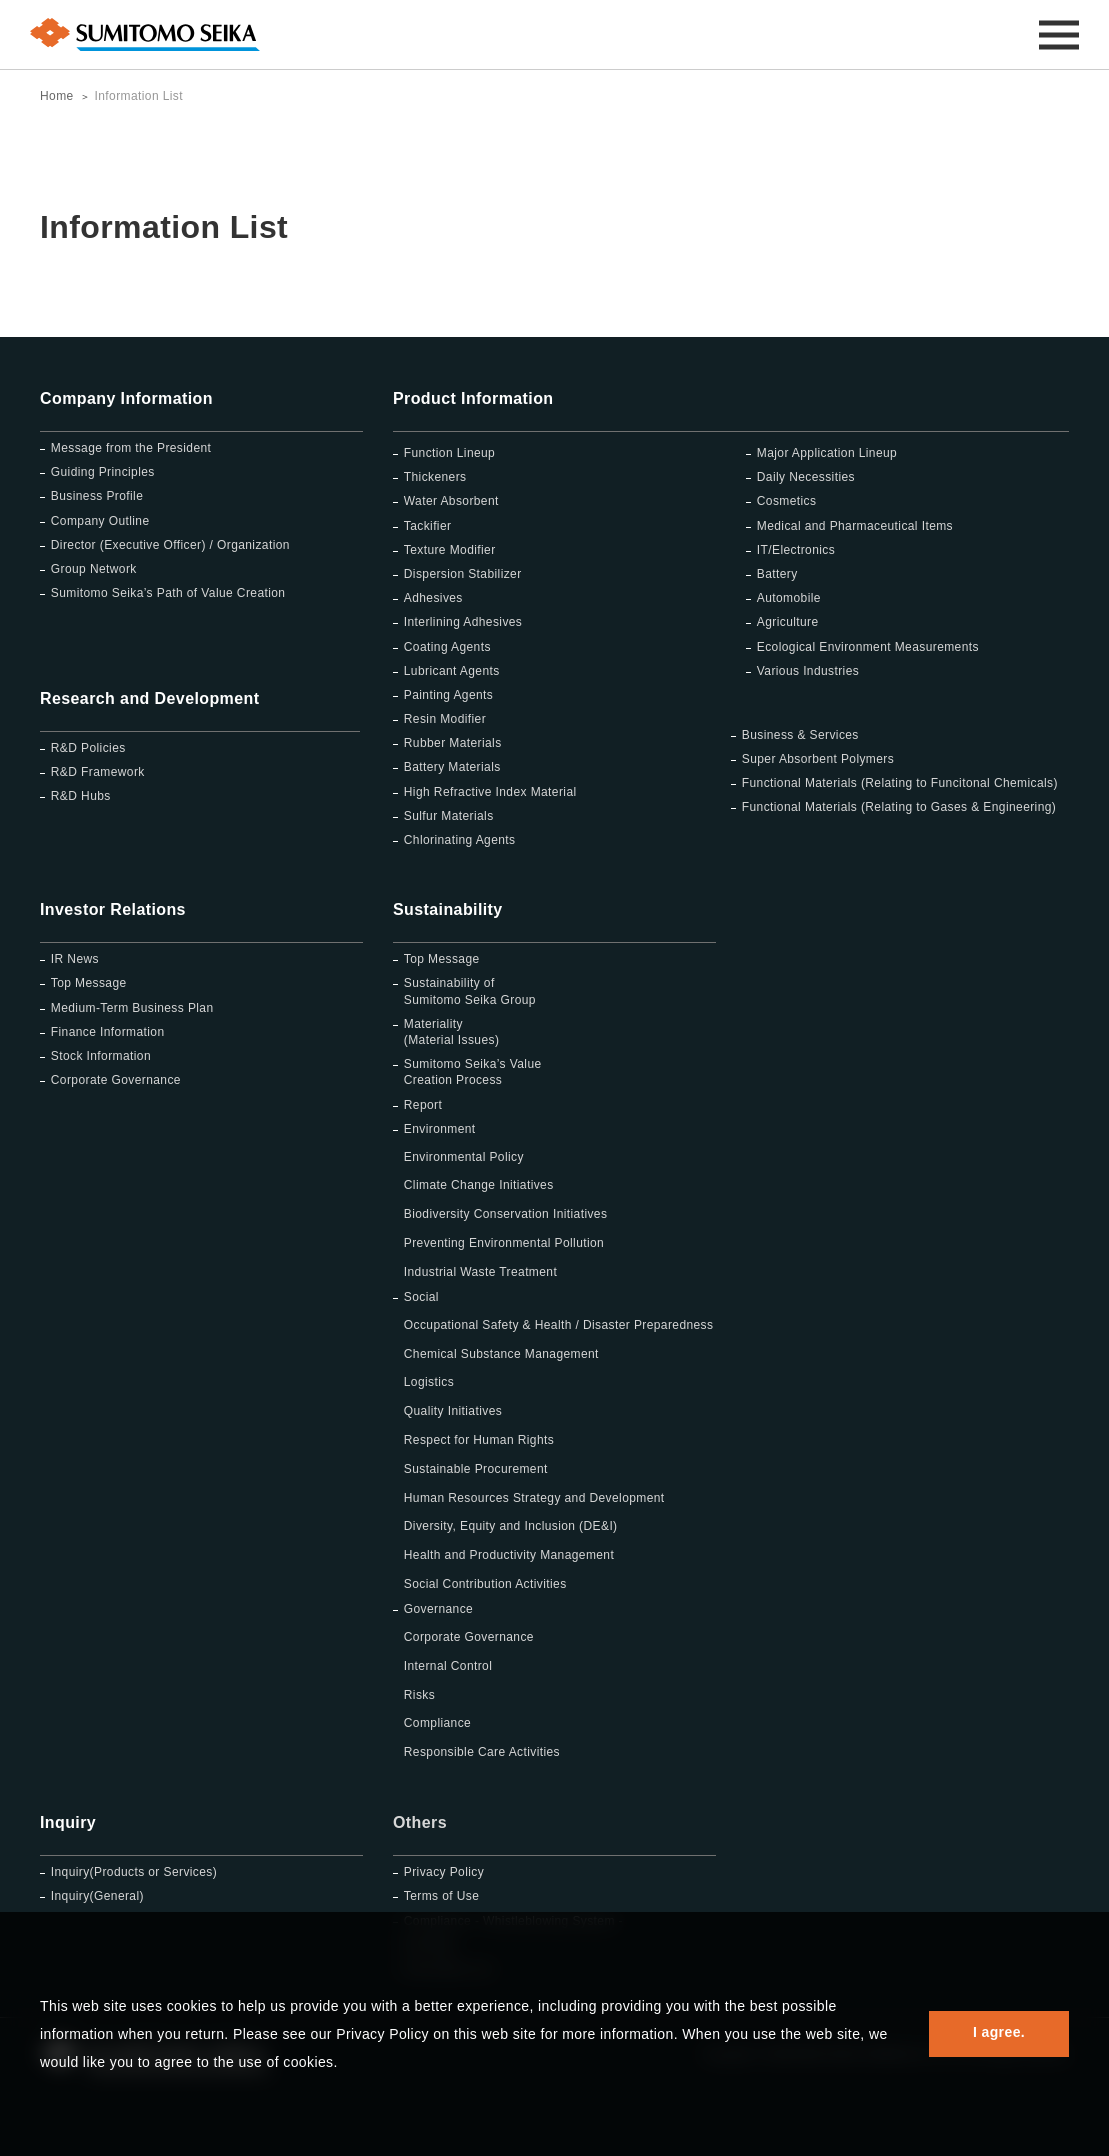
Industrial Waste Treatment (480, 1272)
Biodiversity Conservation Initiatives (506, 1214)
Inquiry (68, 1822)
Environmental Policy (464, 1157)
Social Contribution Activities (485, 1584)
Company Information (126, 398)
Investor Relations (113, 909)
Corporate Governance (469, 1637)
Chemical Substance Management (501, 1354)
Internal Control (448, 1666)
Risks (419, 1695)
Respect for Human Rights (479, 1440)
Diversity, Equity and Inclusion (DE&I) (511, 1526)
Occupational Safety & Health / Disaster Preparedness (559, 1325)
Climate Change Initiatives (479, 1185)
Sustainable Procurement (476, 1469)
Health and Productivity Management (509, 1555)
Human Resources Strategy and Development (534, 1498)
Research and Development (149, 698)
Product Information (473, 398)
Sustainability (448, 909)
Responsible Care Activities (482, 1752)
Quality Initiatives (453, 1411)
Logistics (429, 1382)
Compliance (437, 1723)
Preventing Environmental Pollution (504, 1243)
